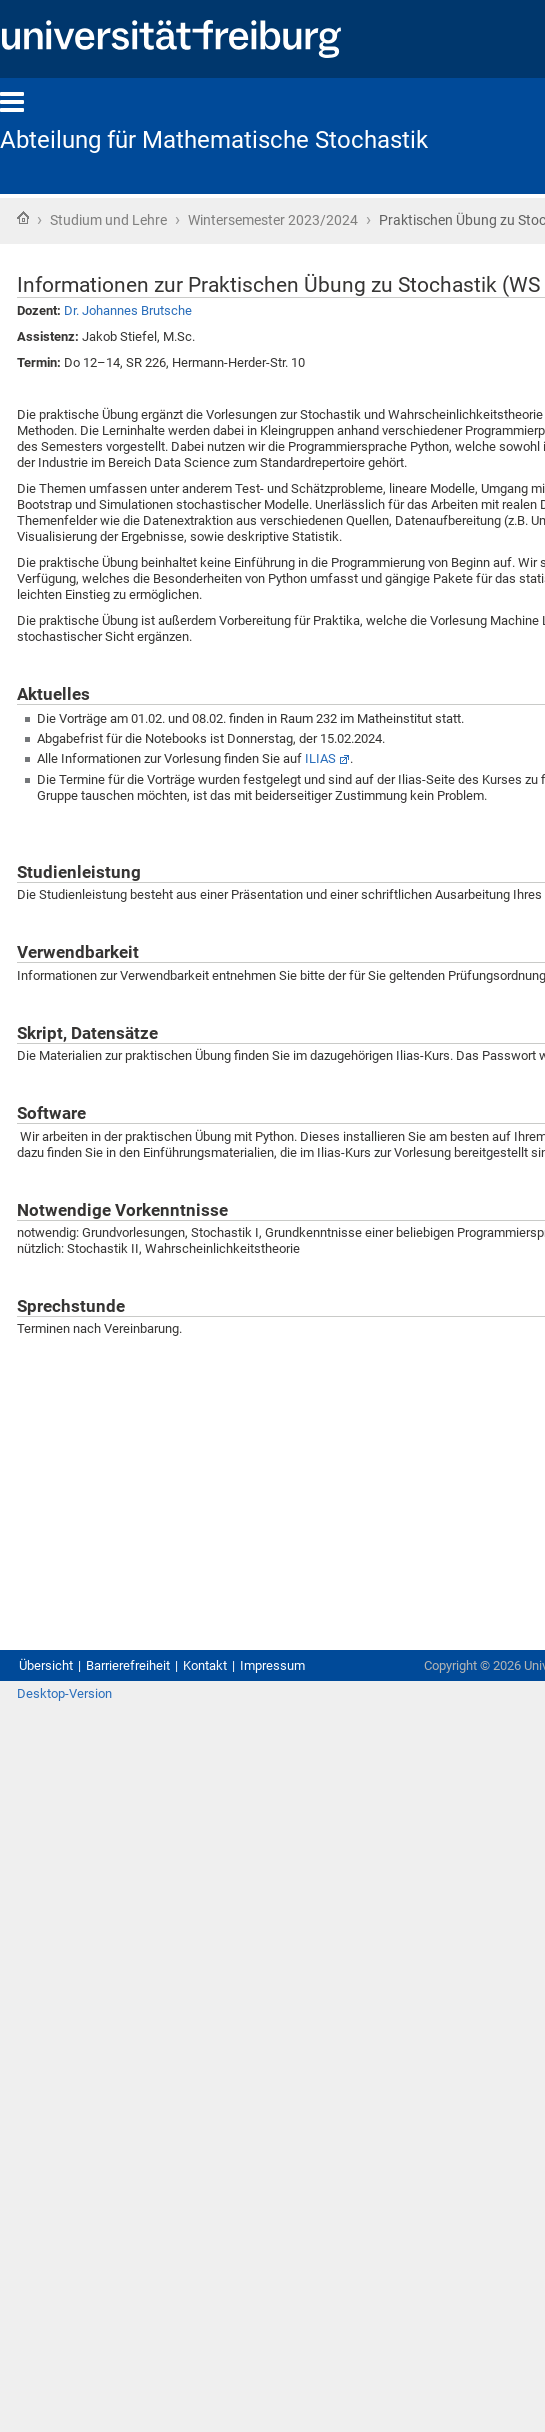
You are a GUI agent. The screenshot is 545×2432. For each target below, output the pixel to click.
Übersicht (46, 1665)
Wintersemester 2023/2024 (273, 220)
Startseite (23, 218)
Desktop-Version (64, 1693)
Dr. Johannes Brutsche (128, 310)
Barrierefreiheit (128, 1665)
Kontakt (205, 1665)
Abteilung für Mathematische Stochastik (214, 140)
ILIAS (320, 758)
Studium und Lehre (108, 220)
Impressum (272, 1665)
